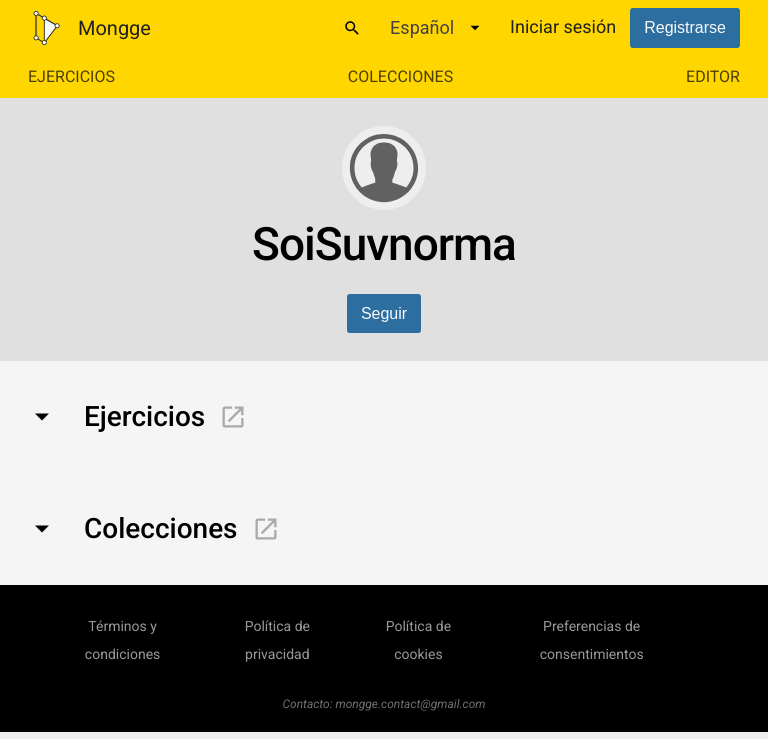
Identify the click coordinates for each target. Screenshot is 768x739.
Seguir (384, 313)
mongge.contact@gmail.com (411, 704)
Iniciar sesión (563, 27)
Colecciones (400, 76)
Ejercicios (71, 76)
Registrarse (685, 27)
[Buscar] (352, 28)
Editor (713, 76)
